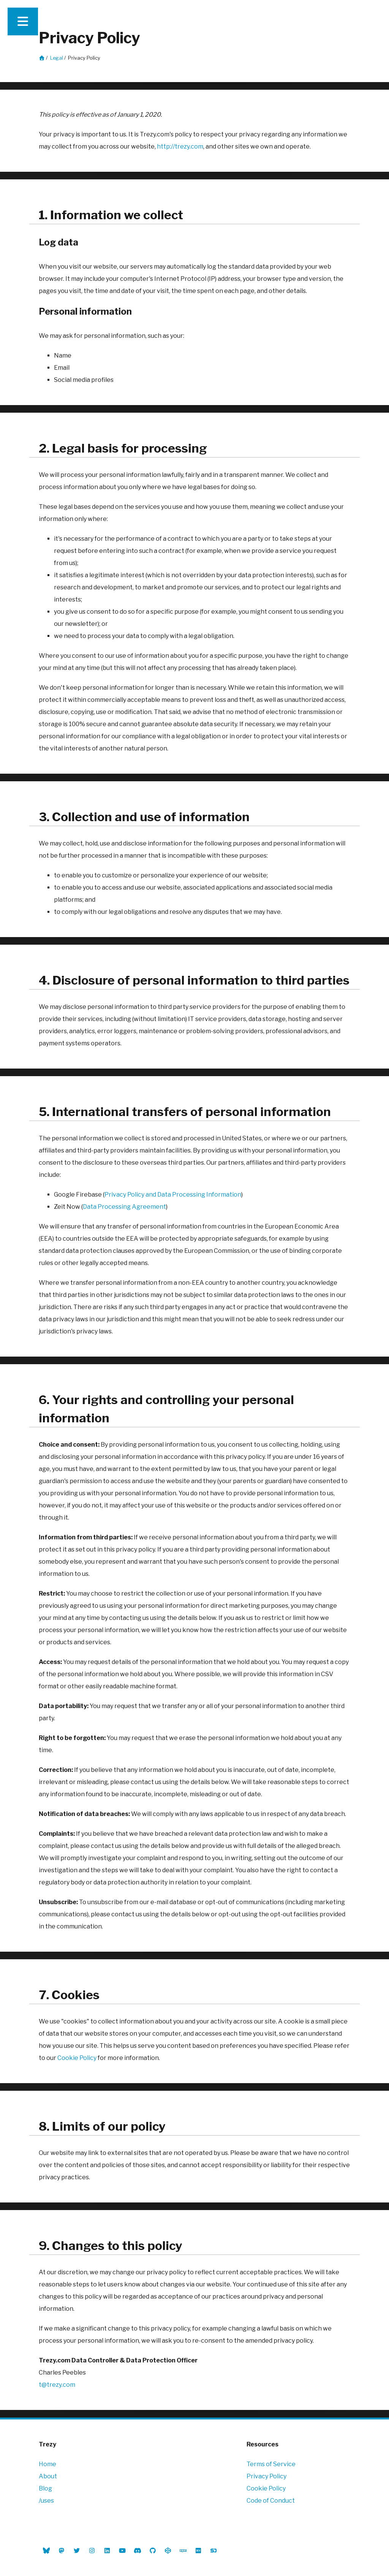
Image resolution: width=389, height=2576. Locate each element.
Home (47, 2464)
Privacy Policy (266, 2476)
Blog (45, 2488)
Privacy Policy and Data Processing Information (172, 1194)
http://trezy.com (180, 146)
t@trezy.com (57, 2384)
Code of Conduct (271, 2500)
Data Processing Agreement (124, 1206)
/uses (46, 2500)
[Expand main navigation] (23, 21)
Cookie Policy (76, 2057)
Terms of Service (271, 2464)
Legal (56, 58)
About (48, 2476)
